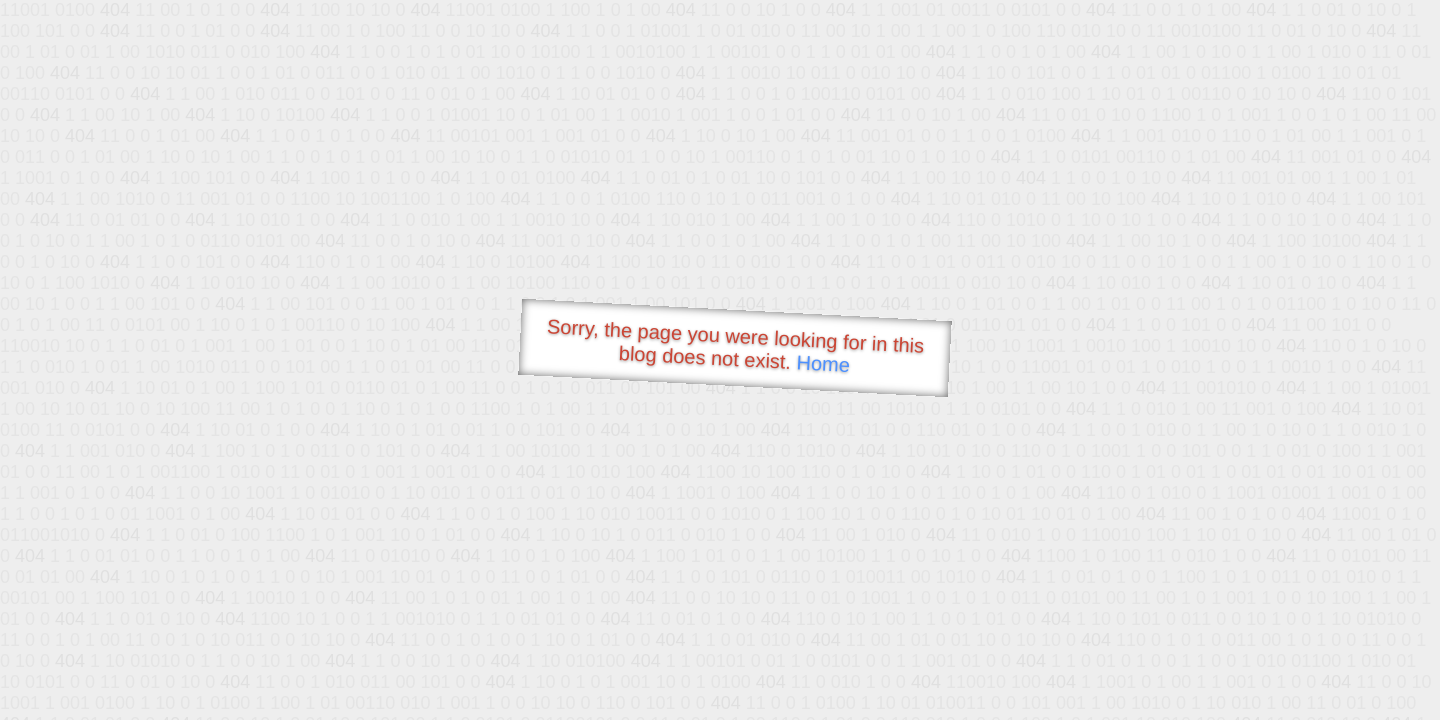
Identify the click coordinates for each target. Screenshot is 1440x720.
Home (823, 363)
